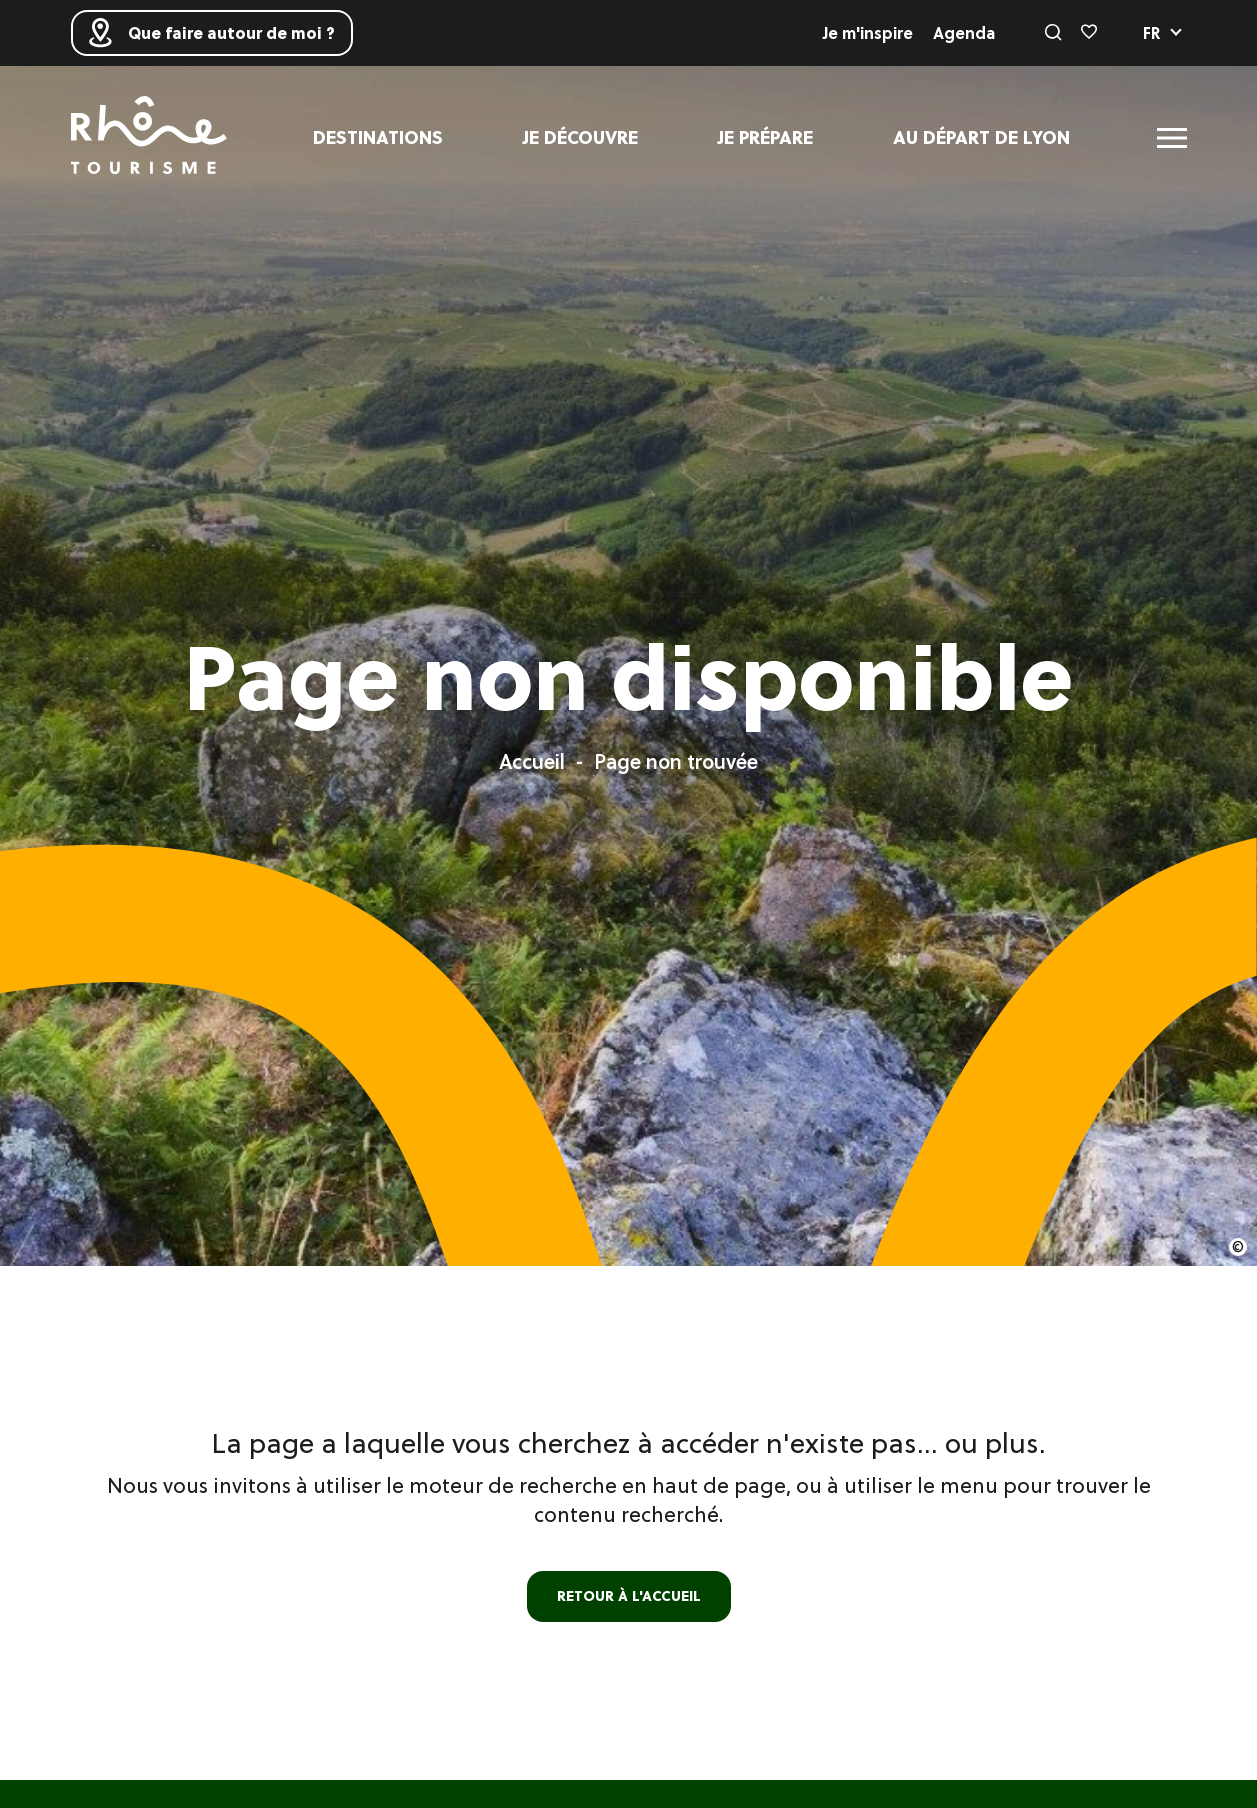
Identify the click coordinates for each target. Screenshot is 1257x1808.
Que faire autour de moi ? (212, 33)
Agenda (964, 33)
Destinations (378, 137)
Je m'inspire (868, 33)
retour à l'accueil (629, 1596)
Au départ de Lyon (981, 137)
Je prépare (765, 137)
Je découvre (580, 137)
